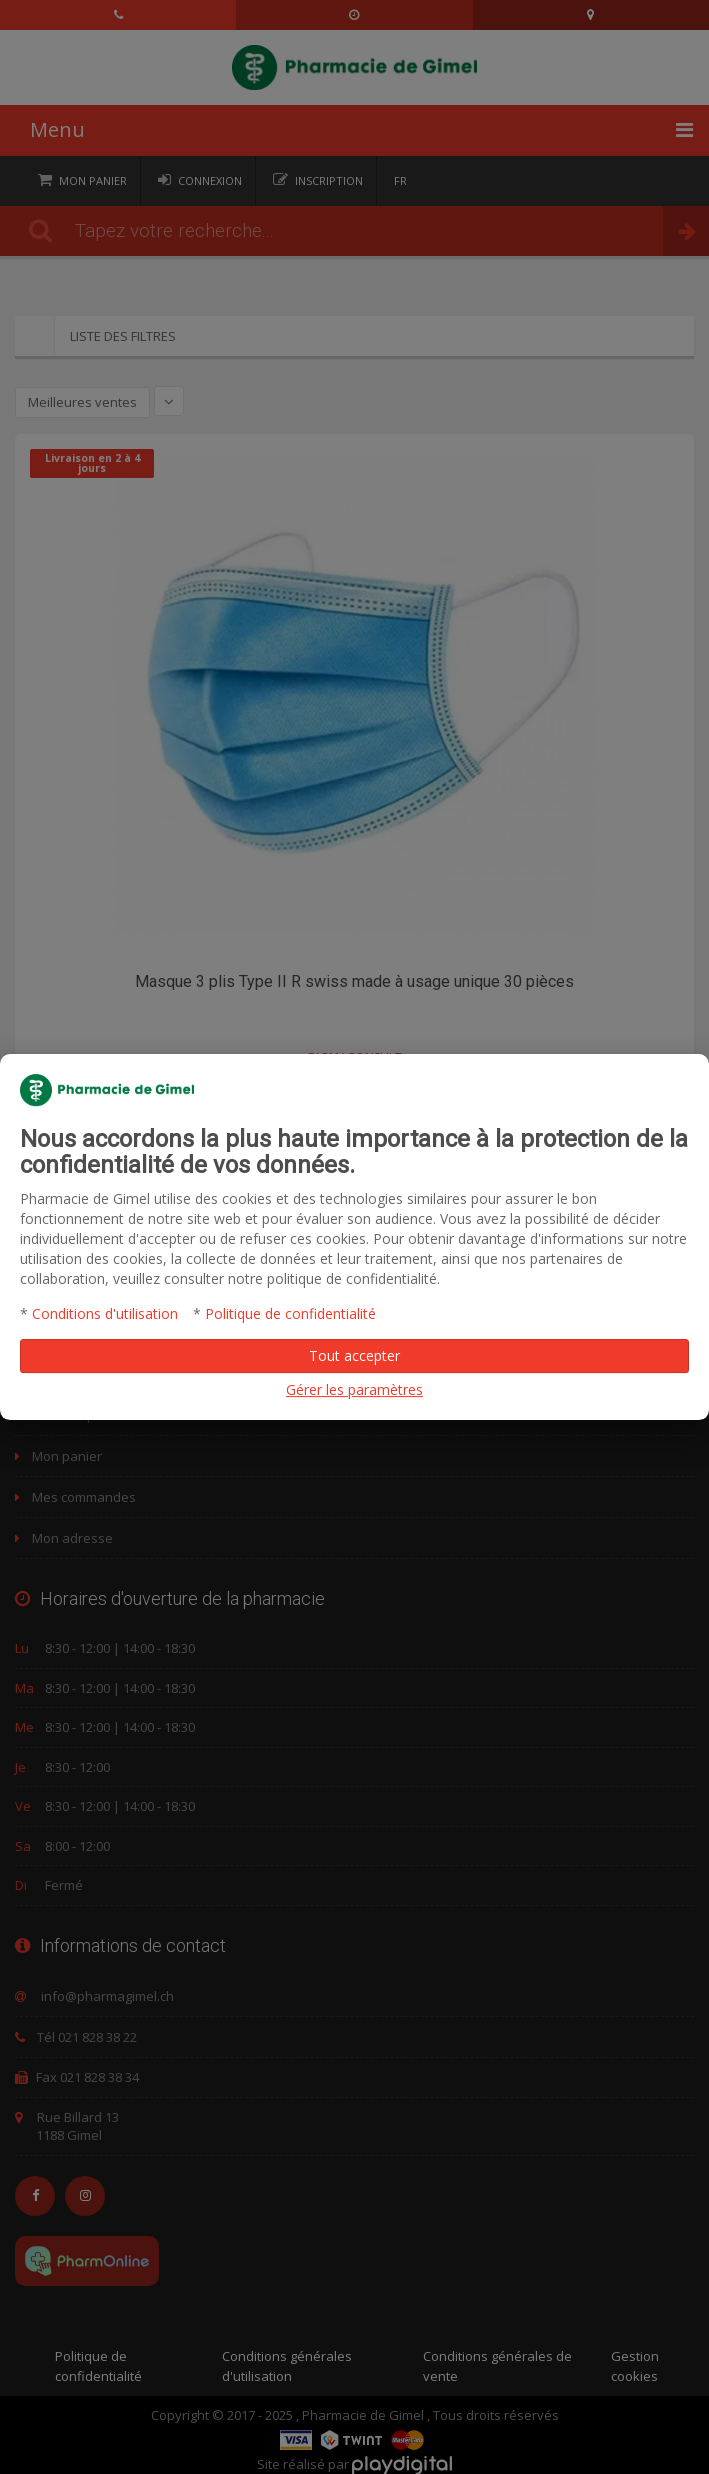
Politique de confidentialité (290, 1313)
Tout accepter (354, 1355)
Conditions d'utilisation (105, 1313)
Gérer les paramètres (354, 1389)
